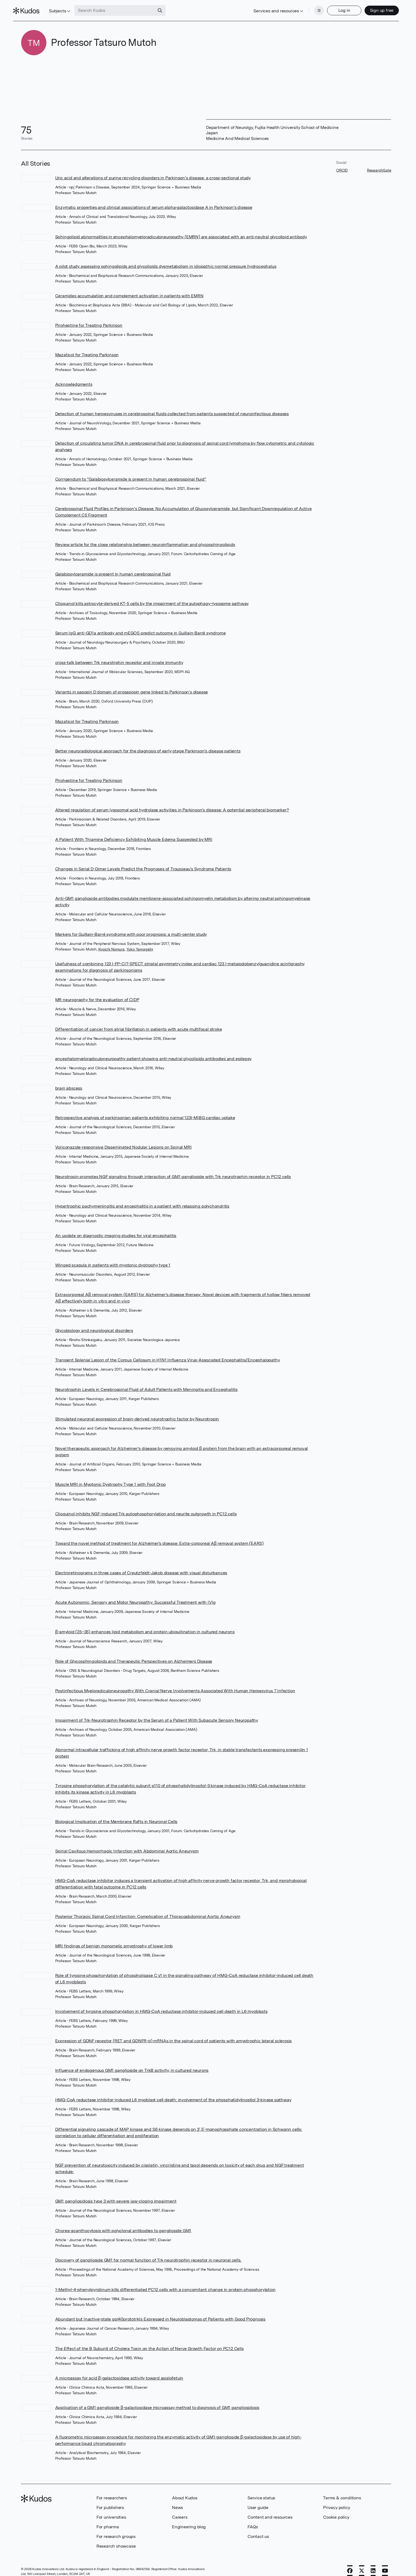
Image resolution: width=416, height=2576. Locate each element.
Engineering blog (189, 2520)
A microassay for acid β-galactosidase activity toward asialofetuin (119, 2371)
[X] (361, 2564)
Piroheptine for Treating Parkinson (88, 319)
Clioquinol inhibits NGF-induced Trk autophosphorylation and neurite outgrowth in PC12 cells (146, 1507)
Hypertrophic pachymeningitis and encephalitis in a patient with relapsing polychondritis (142, 1199)
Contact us (258, 2530)
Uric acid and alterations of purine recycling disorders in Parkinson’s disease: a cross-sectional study (153, 171)
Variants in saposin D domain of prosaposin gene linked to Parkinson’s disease (131, 685)
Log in (337, 7)
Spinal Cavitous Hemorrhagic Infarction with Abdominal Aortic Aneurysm (127, 1844)
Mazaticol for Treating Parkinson (87, 348)
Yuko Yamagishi (139, 943)
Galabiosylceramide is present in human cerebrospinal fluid (113, 567)
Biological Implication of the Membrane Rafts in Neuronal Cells (116, 1815)
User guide (258, 2501)
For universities (111, 2511)
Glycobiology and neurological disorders (94, 1324)
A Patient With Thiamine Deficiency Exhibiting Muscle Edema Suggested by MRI (133, 833)
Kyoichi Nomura (111, 943)
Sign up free (374, 7)
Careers (180, 2511)
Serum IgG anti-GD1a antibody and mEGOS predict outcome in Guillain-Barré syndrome (140, 626)
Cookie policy (336, 2511)
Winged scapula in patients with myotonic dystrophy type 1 (113, 1258)
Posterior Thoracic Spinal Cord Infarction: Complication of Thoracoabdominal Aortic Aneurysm (147, 1910)
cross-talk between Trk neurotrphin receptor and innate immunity (119, 656)
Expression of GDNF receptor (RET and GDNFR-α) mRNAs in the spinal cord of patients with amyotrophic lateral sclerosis (173, 2034)
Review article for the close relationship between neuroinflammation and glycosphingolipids (145, 538)
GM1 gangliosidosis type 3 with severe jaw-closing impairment (116, 2195)
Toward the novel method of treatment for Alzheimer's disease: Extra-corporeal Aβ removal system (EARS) (159, 1537)
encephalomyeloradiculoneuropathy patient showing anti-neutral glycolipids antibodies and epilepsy (153, 1052)
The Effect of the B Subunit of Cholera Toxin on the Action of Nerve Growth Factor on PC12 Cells (149, 2342)
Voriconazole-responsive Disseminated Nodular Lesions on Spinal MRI (123, 1141)
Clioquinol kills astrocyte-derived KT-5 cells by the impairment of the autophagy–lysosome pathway (152, 597)
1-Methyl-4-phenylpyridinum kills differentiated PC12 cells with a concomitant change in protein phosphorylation (165, 2283)
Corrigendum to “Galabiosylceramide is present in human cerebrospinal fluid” (130, 473)
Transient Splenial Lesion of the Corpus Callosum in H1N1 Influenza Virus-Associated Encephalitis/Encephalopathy (167, 1353)
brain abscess (68, 1082)
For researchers (111, 2491)
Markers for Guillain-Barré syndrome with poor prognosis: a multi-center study (131, 928)
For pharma (107, 2520)
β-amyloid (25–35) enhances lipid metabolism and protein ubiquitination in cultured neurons (145, 1625)
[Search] (167, 7)
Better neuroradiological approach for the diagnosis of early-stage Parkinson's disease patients (148, 744)
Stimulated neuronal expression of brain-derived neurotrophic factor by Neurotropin (137, 1412)
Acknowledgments (73, 378)
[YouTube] (385, 2564)
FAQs (253, 2520)
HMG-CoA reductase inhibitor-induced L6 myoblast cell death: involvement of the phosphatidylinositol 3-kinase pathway (173, 2093)
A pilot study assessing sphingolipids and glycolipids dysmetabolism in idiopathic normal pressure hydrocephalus (165, 260)
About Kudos (184, 2491)
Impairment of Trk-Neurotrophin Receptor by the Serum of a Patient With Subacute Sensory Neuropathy (156, 1714)
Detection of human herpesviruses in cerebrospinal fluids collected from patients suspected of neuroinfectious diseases (172, 407)
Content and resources (270, 2511)
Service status (261, 2491)
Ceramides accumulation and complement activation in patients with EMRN (129, 289)
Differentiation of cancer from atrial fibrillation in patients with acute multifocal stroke (138, 1023)
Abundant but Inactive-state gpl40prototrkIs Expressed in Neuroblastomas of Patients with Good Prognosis (160, 2312)
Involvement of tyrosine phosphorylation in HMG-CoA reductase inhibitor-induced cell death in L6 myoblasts (161, 2005)
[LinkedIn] (373, 2564)
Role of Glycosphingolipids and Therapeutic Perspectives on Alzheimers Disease (133, 1655)
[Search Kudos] (122, 7)
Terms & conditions (342, 2491)
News (177, 2501)
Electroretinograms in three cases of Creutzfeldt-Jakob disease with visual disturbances (141, 1566)
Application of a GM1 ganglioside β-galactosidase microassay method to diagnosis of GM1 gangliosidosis (157, 2401)
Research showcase (116, 2539)
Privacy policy (336, 2501)
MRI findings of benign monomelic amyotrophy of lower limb (114, 1939)
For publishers (110, 2501)
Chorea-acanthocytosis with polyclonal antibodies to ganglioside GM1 (123, 2224)
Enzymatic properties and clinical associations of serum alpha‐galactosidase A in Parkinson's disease (153, 201)
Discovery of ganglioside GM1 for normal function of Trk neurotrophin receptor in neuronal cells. (148, 2253)
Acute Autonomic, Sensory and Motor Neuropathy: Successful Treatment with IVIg (135, 1596)
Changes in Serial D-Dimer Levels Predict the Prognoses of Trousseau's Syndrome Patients (143, 862)
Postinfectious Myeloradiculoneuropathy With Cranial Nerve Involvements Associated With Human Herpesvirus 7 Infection (175, 1684)
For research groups (116, 2530)
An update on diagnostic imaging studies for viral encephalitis (116, 1229)
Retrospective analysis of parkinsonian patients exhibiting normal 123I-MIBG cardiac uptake (145, 1111)
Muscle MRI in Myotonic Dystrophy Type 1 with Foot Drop (110, 1478)
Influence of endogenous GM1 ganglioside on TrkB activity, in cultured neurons (132, 2064)
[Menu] (311, 7)
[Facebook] (350, 2564)
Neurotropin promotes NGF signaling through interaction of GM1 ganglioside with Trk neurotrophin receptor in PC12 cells (173, 1170)
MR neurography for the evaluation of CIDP (97, 993)
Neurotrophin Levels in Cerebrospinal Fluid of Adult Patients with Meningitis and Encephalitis (146, 1383)
